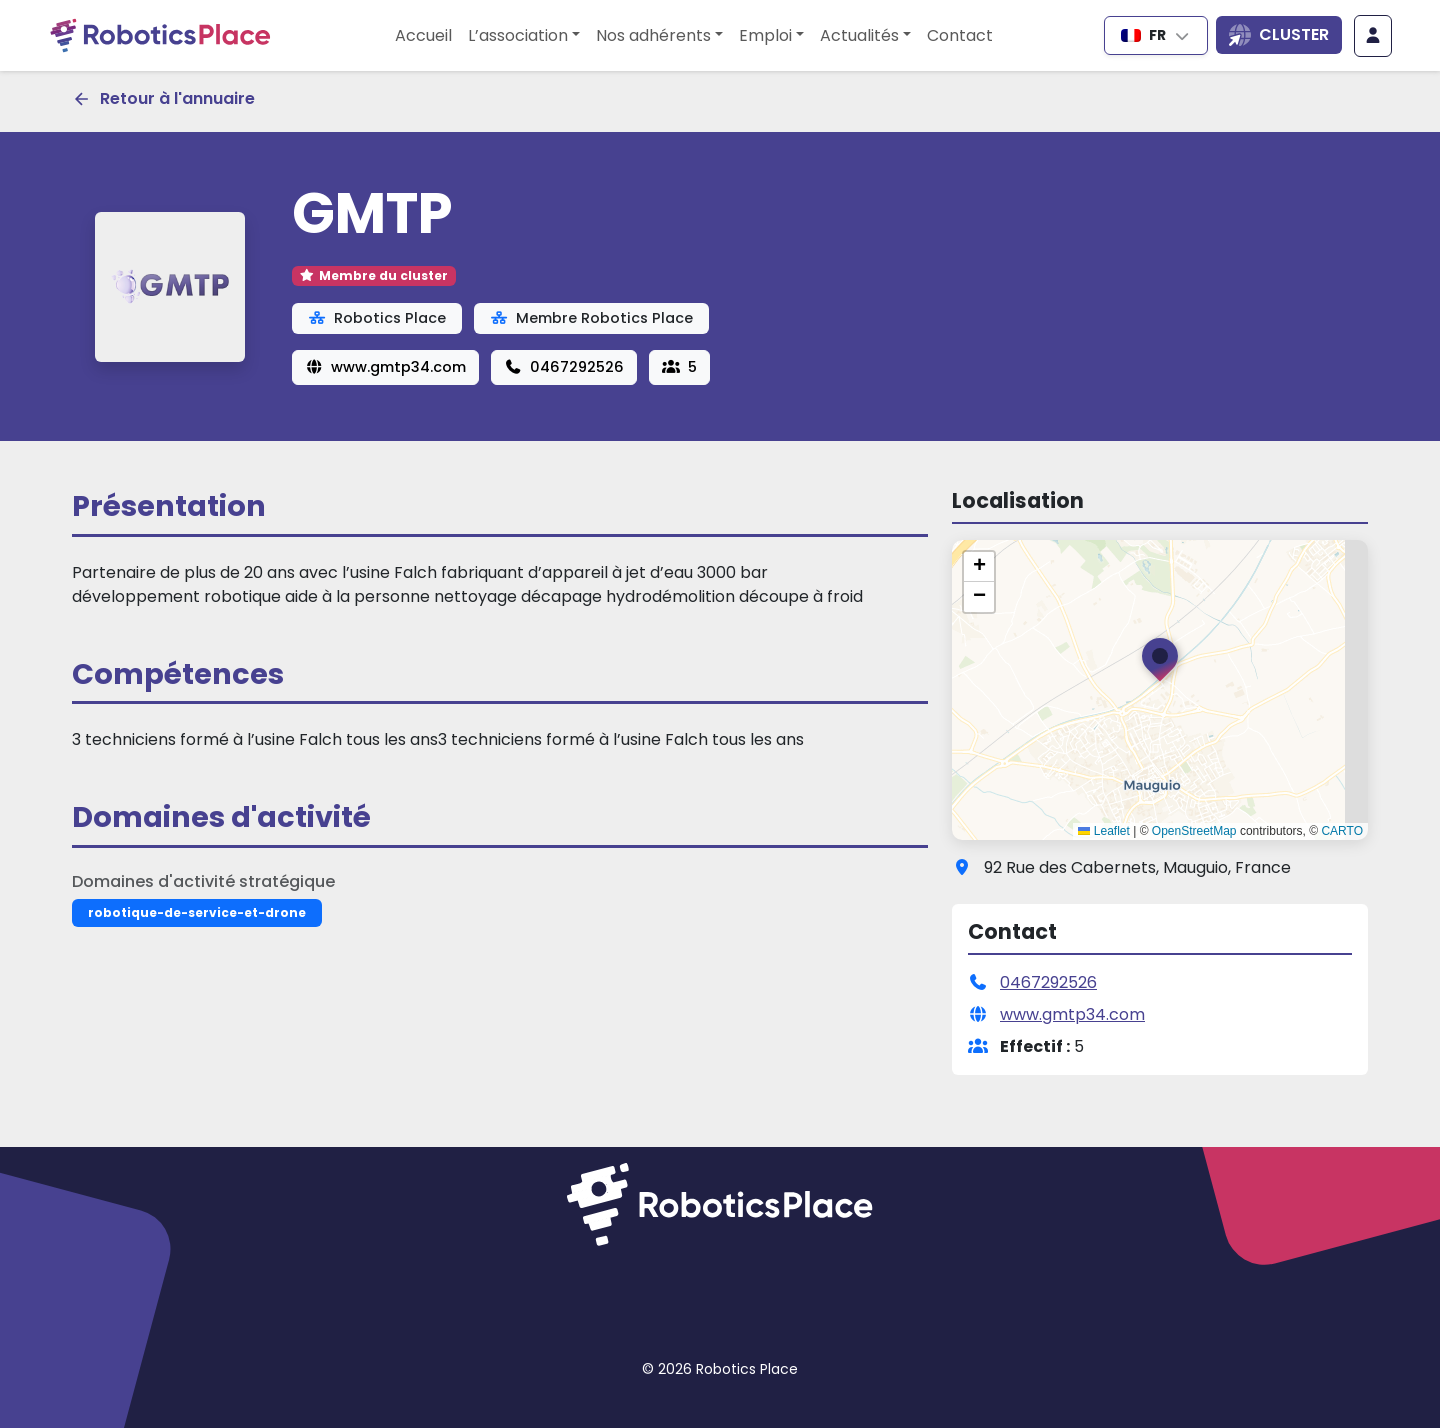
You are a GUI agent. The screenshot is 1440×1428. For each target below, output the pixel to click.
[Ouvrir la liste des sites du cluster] (1279, 35)
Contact (960, 35)
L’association (518, 35)
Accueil (423, 35)
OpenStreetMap (1194, 831)
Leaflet (1103, 831)
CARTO (1342, 831)
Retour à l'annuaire (163, 98)
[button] (1160, 664)
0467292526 (564, 367)
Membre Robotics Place (591, 318)
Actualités (859, 35)
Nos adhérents (653, 35)
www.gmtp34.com (385, 367)
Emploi (765, 35)
